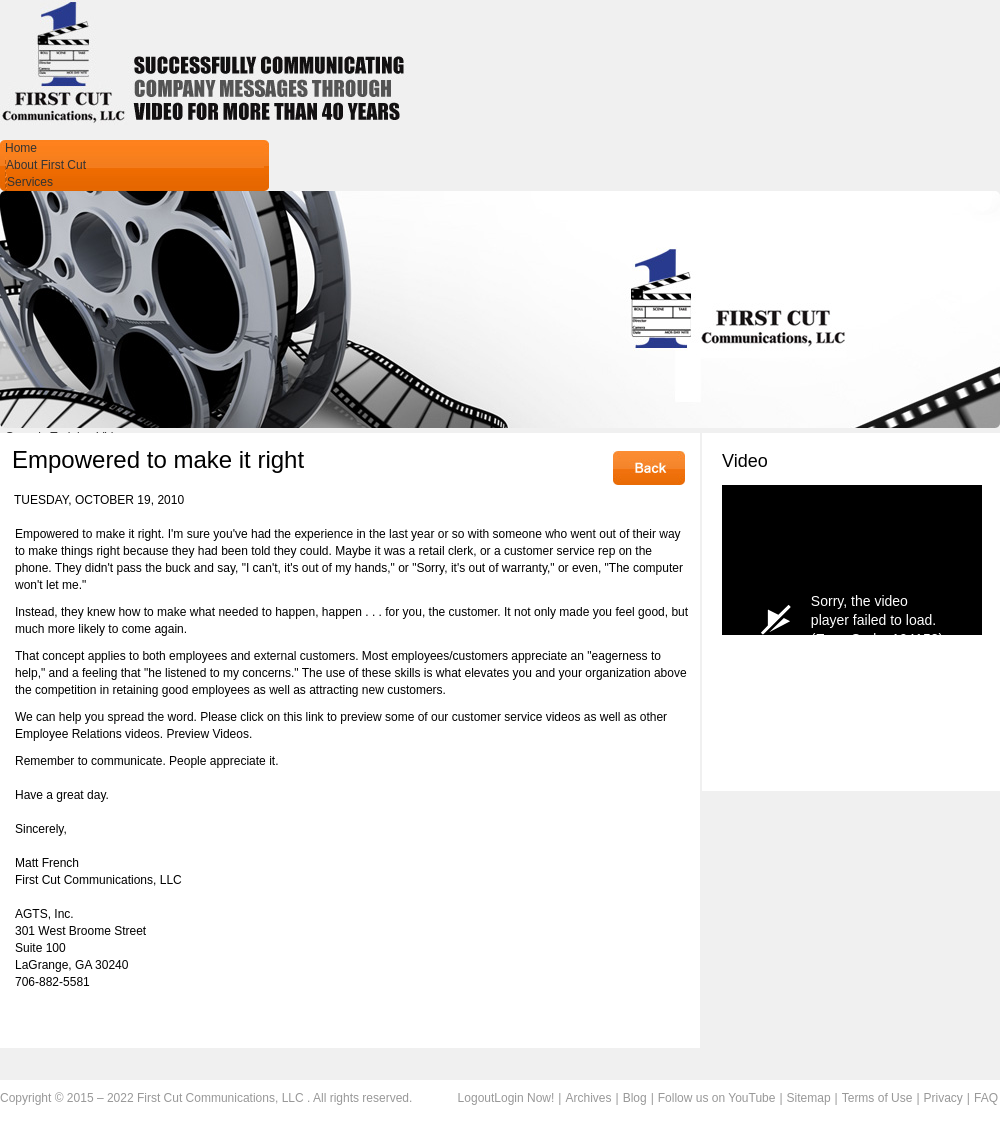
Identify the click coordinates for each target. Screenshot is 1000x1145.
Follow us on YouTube (717, 1098)
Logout (476, 1098)
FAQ (986, 1098)
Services (30, 182)
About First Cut (46, 165)
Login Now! (524, 1098)
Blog (635, 1098)
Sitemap (809, 1098)
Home (21, 148)
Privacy (943, 1098)
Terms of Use (877, 1098)
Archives (588, 1098)
